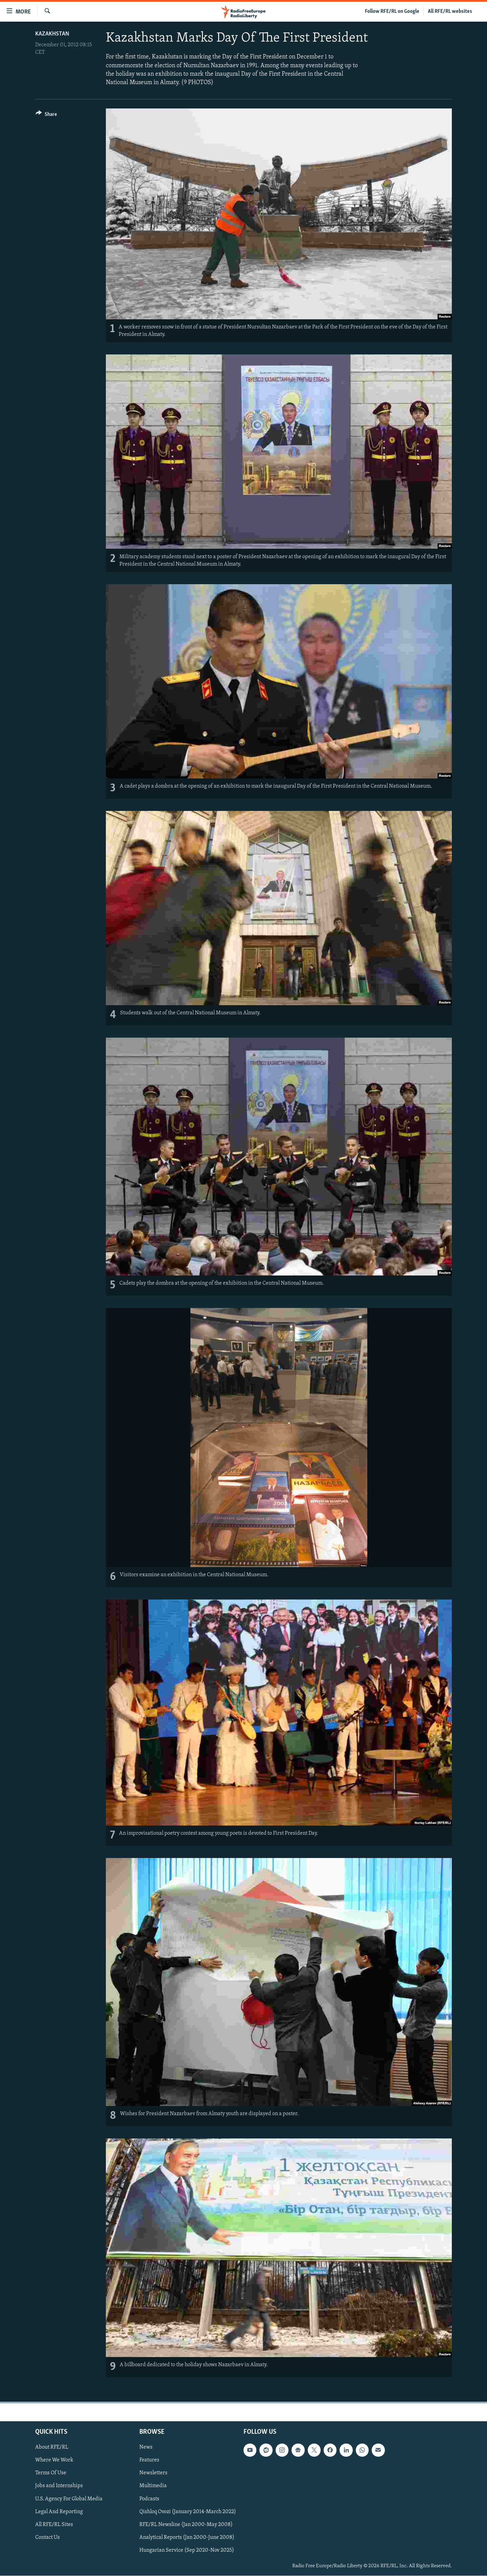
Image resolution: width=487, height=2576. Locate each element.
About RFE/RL (51, 2447)
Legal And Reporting (59, 2512)
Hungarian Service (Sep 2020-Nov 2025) (186, 2550)
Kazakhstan (52, 34)
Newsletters (153, 2473)
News (146, 2447)
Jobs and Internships (59, 2486)
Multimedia (153, 2486)
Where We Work (54, 2460)
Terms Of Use (50, 2473)
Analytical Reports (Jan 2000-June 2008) (186, 2537)
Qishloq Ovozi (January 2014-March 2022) (187, 2512)
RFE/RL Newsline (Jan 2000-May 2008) (186, 2524)
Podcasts (149, 2499)
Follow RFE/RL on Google (392, 11)
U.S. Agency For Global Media (68, 2499)
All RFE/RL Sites (54, 2524)
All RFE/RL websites (450, 11)
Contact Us (47, 2537)
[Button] (46, 115)
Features (149, 2460)
